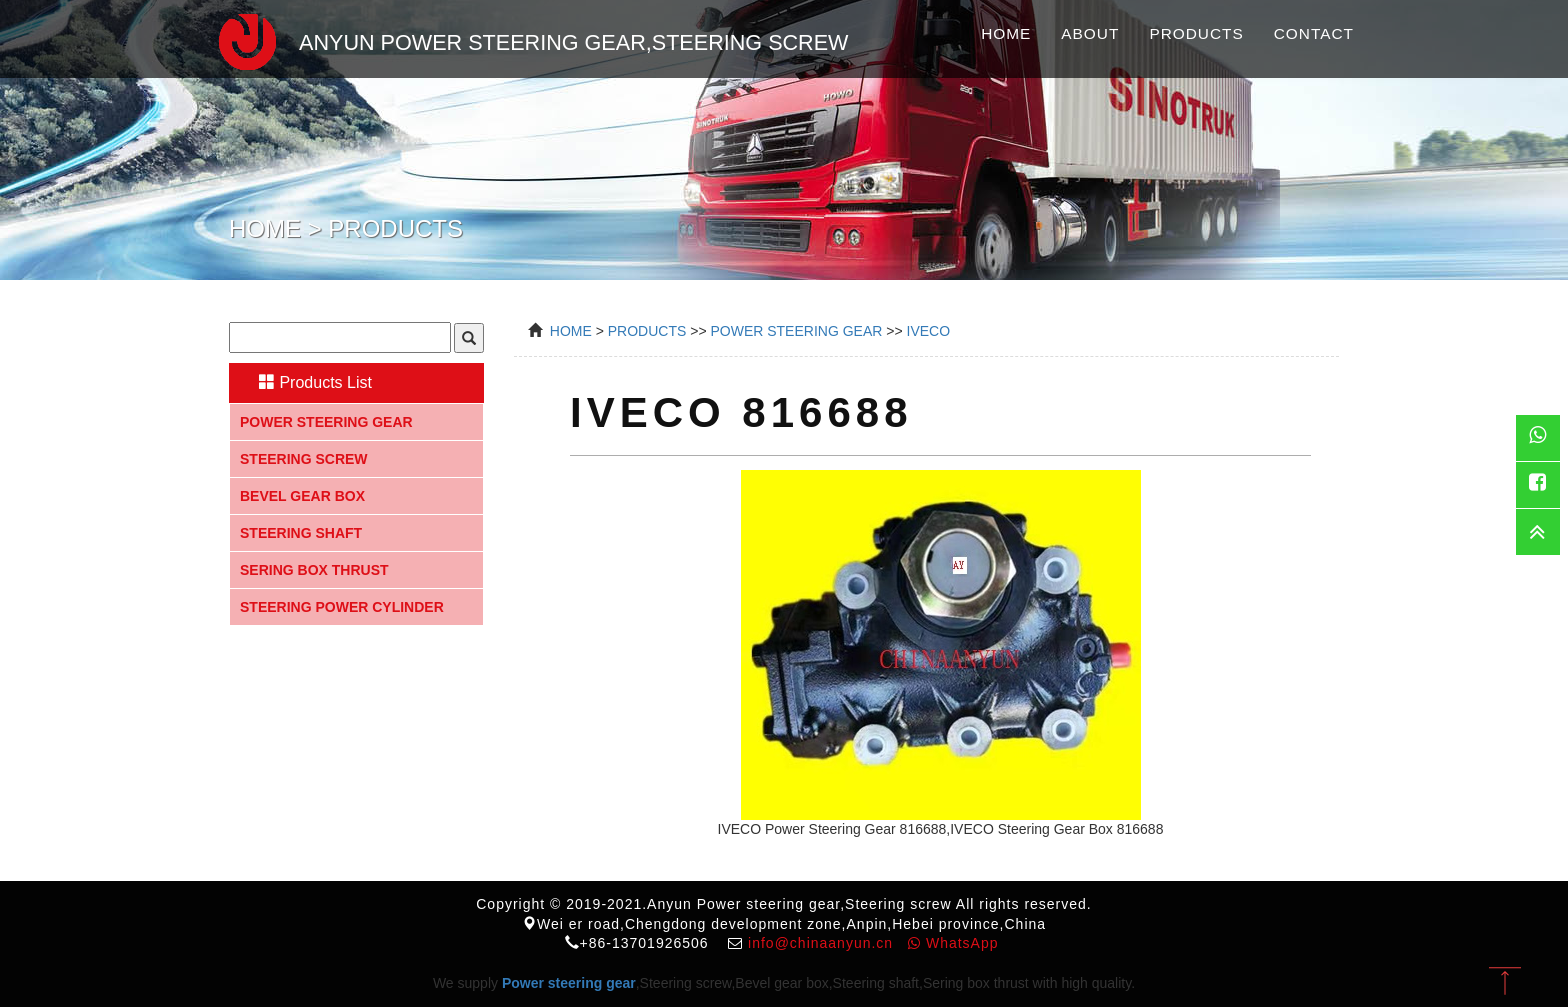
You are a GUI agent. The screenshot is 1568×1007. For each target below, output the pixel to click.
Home (1006, 33)
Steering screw (304, 459)
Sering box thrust (314, 570)
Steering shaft (301, 533)
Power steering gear (326, 422)
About (1090, 33)
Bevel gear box (302, 496)
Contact (1314, 33)
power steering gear (796, 331)
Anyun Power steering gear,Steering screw (524, 39)
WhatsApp (953, 943)
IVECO (929, 331)
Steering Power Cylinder (342, 607)
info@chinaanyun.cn (820, 943)
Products (1196, 33)
